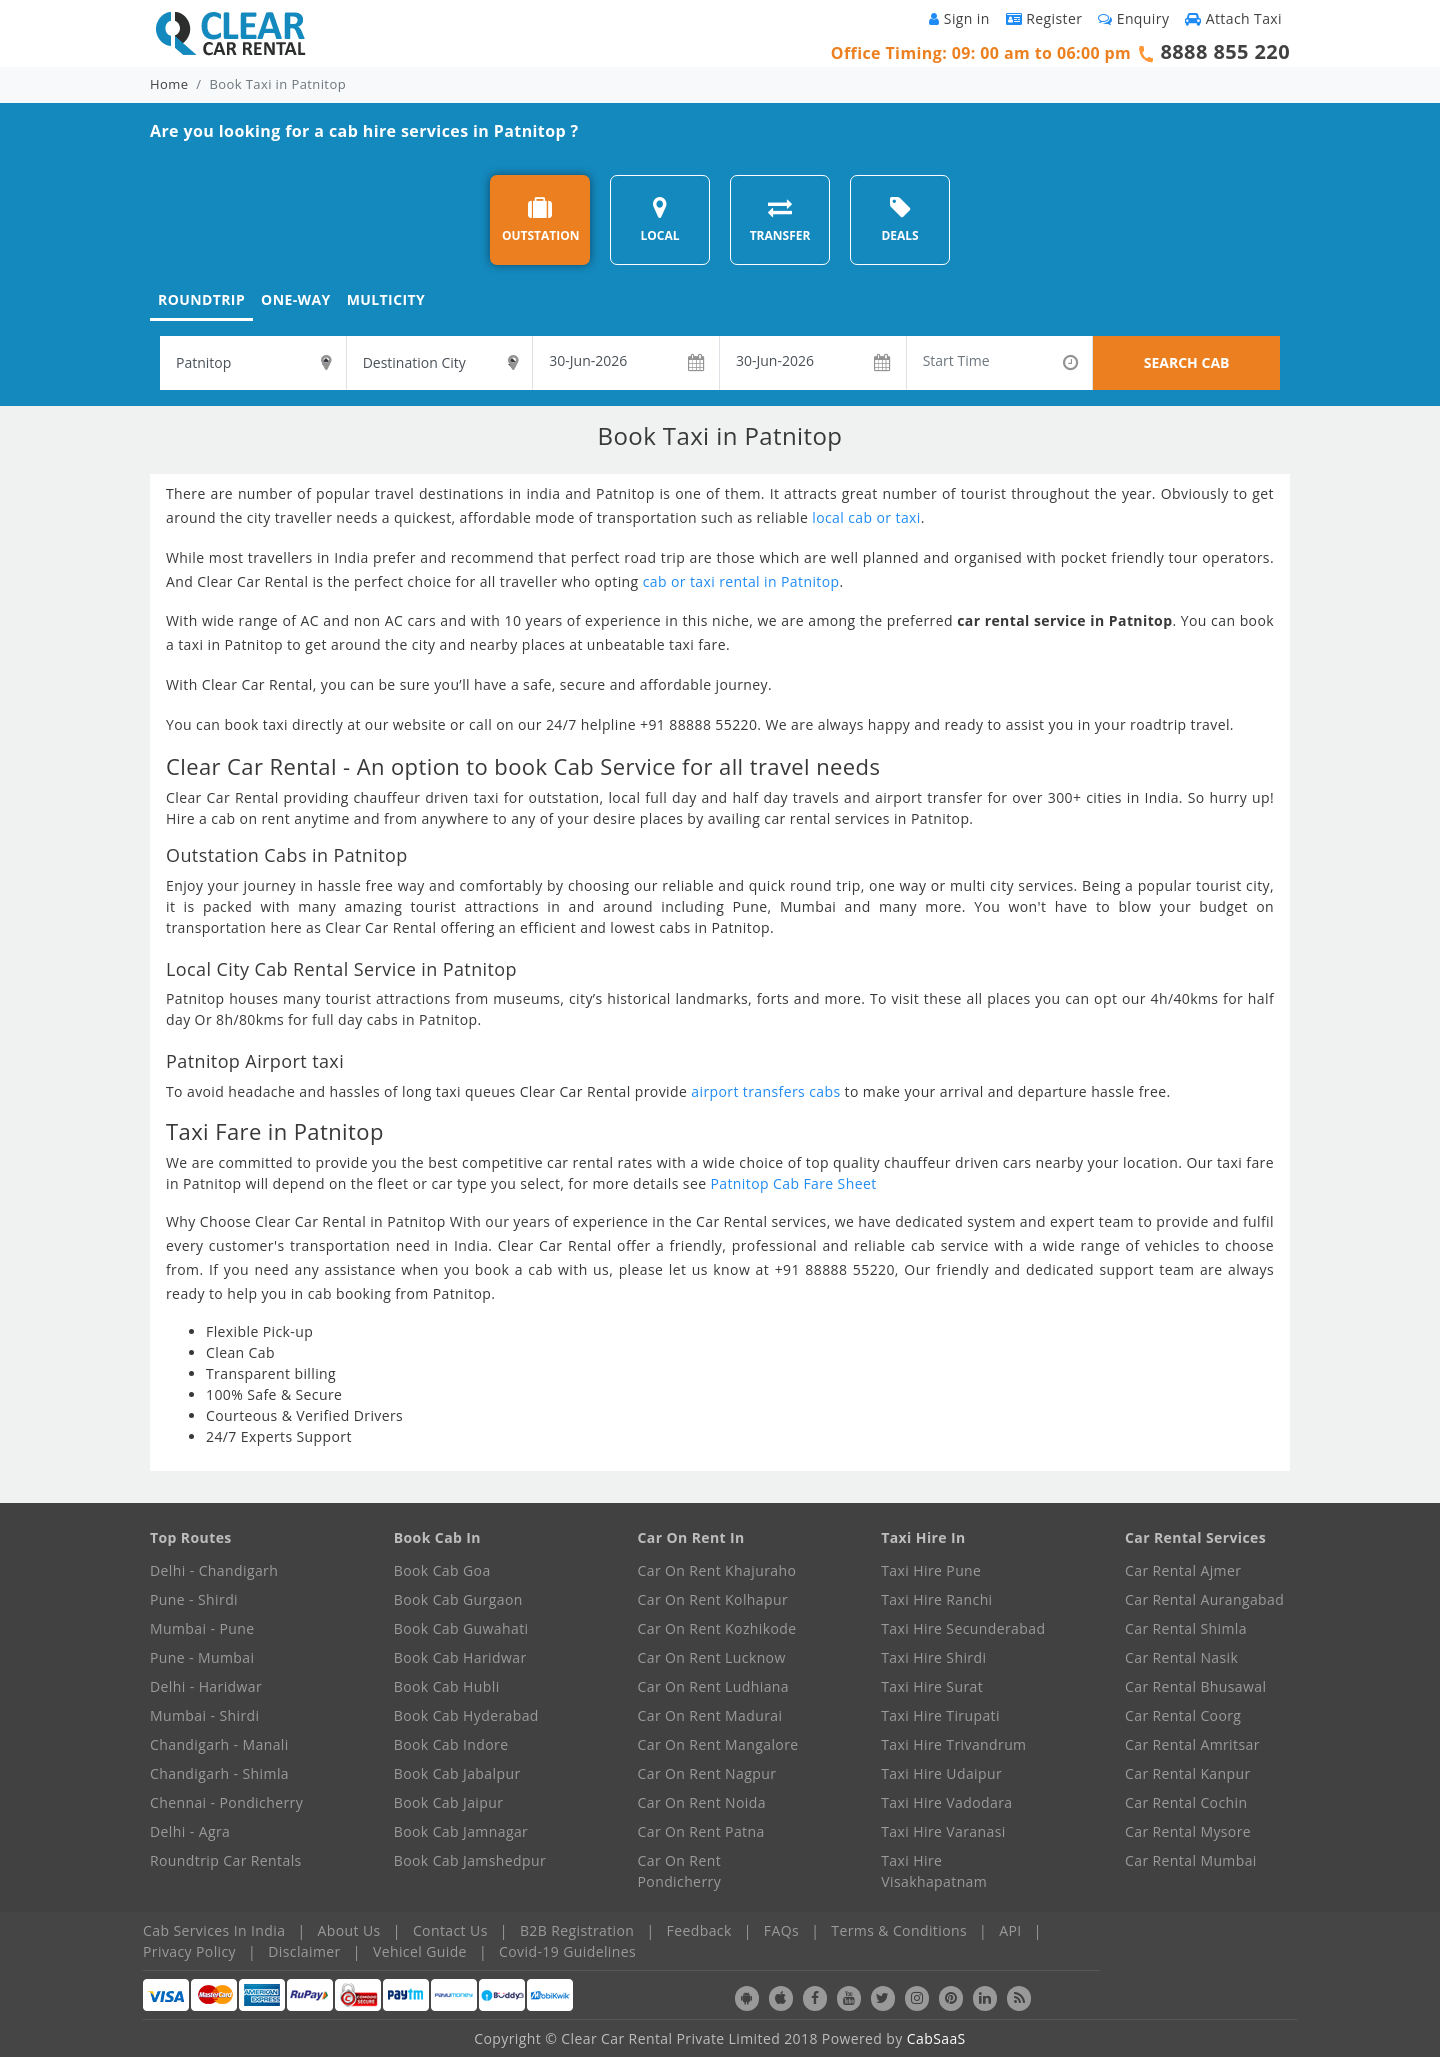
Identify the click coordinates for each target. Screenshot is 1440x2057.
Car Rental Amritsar (1192, 1744)
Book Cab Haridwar (460, 1657)
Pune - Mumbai (202, 1657)
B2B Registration (577, 1930)
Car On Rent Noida (702, 1802)
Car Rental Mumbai (1191, 1860)
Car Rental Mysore (1188, 1831)
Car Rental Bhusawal (1195, 1686)
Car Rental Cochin (1186, 1802)
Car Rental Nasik (1181, 1657)
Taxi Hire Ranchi (936, 1599)
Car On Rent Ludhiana (714, 1686)
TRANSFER (780, 219)
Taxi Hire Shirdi (933, 1657)
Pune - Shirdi (194, 1599)
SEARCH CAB (1187, 362)
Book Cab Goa (442, 1570)
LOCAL (659, 219)
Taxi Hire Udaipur (941, 1773)
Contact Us (450, 1930)
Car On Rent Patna (701, 1831)
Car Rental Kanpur (1188, 1773)
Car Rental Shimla (1186, 1628)
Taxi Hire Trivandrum (953, 1744)
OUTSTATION (541, 219)
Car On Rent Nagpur (707, 1773)
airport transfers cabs (765, 1091)
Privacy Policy (189, 1951)
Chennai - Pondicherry (226, 1802)
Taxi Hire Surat (932, 1686)
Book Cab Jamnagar (461, 1831)
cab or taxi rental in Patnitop (741, 581)
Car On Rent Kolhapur (713, 1599)
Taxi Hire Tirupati (940, 1715)
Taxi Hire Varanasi (943, 1831)
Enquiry (1133, 18)
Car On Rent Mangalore (718, 1744)
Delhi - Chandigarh (214, 1570)
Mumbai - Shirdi (204, 1715)
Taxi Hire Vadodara (946, 1802)
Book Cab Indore (451, 1744)
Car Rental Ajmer (1183, 1570)
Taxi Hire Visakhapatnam (934, 1871)
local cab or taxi (866, 517)
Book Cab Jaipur (449, 1802)
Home (169, 84)
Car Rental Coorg (1183, 1715)
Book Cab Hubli (447, 1686)
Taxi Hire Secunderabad (963, 1628)
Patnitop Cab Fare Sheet (793, 1183)
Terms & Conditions (899, 1930)
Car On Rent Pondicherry (680, 1871)
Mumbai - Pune (202, 1628)
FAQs (781, 1930)
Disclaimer (304, 1951)
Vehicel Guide (420, 1951)
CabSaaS (936, 2038)
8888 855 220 (1225, 51)
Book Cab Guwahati (461, 1628)
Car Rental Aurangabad (1204, 1599)
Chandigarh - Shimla (219, 1773)
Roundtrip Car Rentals (226, 1860)
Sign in (959, 18)
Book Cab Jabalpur (457, 1773)
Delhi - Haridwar (206, 1686)
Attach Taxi (1233, 18)
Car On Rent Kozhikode (717, 1628)
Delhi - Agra (190, 1831)
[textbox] (253, 363)
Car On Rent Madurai (710, 1715)
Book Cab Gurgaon (458, 1599)
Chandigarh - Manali (219, 1744)
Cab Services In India (214, 1930)
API (1010, 1930)
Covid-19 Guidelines (567, 1951)
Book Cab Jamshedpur (470, 1860)
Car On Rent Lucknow (712, 1657)
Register (1044, 18)
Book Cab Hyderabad (466, 1715)
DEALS (899, 219)
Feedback (699, 1930)
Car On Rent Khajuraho (717, 1570)
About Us (349, 1930)
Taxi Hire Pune (931, 1570)
